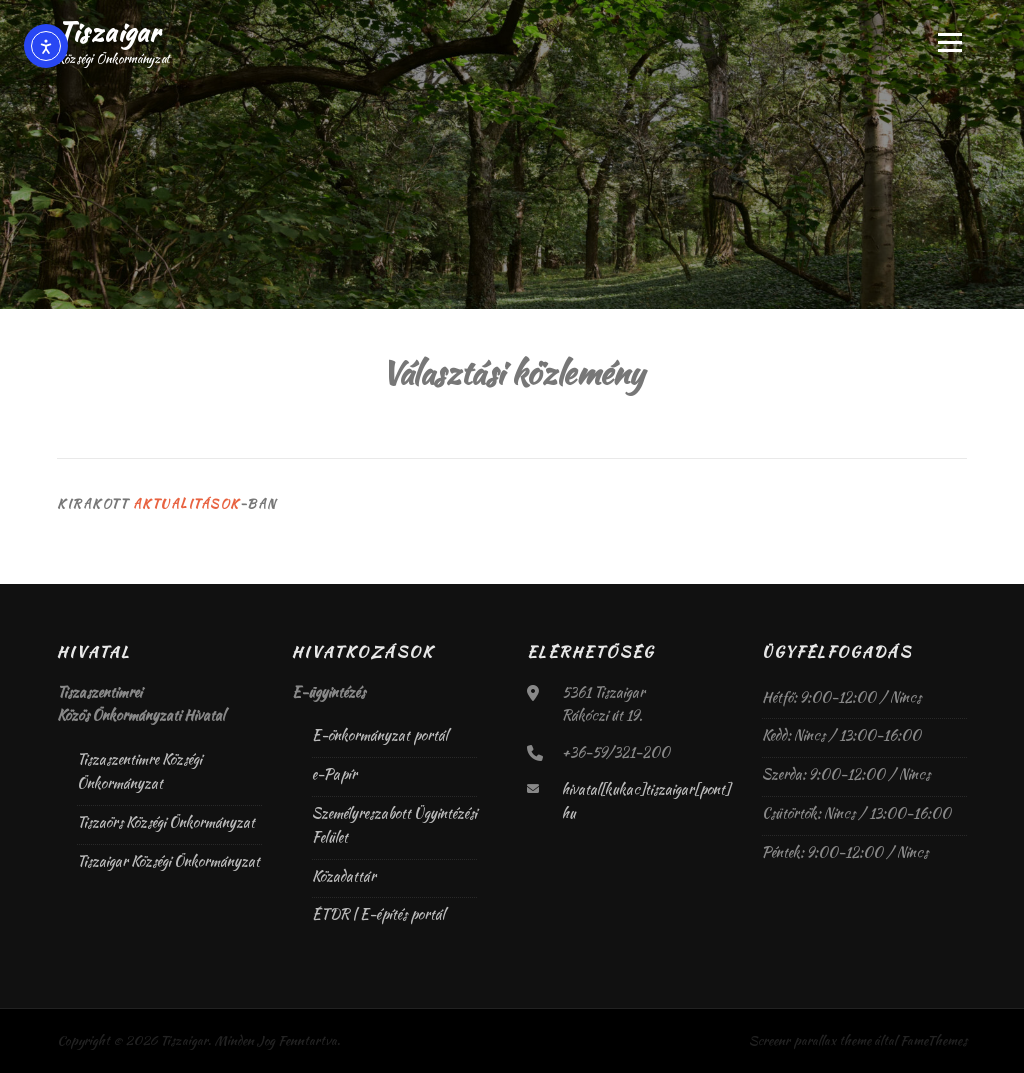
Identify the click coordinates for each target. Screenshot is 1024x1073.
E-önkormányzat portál (380, 735)
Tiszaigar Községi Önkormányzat (168, 861)
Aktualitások (186, 503)
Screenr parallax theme (810, 1040)
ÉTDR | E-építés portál (378, 914)
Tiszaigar (108, 32)
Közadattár (344, 876)
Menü (949, 42)
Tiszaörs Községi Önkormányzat (166, 822)
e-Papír (334, 774)
